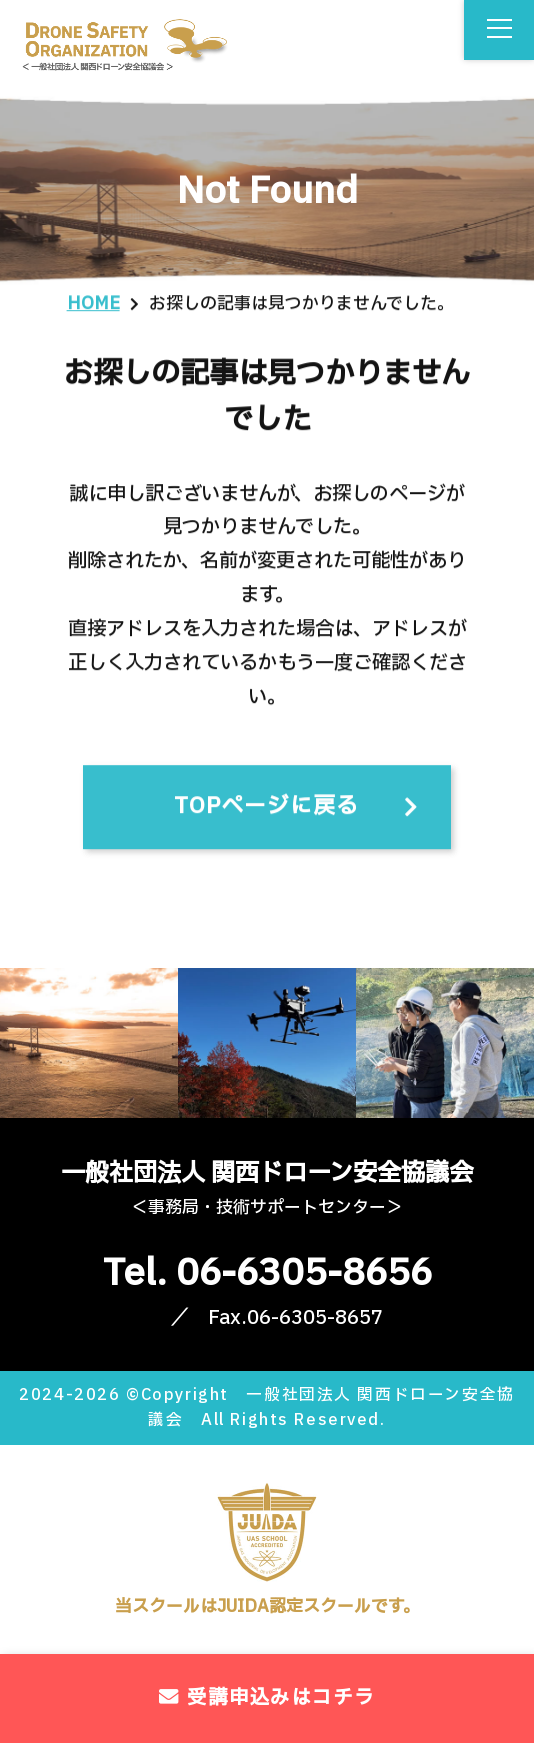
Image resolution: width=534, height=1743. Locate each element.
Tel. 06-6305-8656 (267, 1273)
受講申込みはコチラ (267, 1698)
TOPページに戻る (266, 811)
